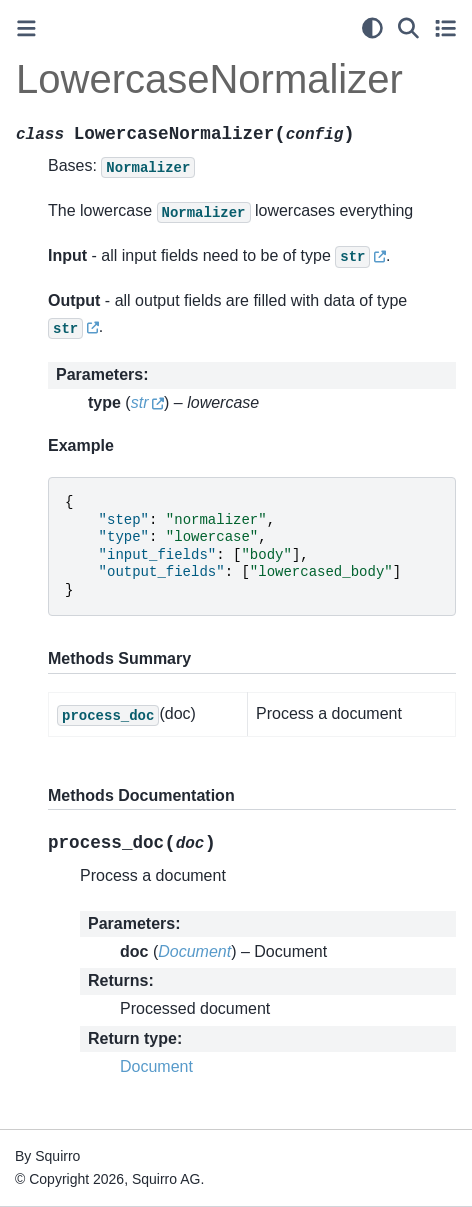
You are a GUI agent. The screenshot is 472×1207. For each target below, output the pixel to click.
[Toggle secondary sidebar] (445, 28)
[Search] (408, 28)
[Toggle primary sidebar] (26, 28)
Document (156, 1066)
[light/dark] (372, 28)
